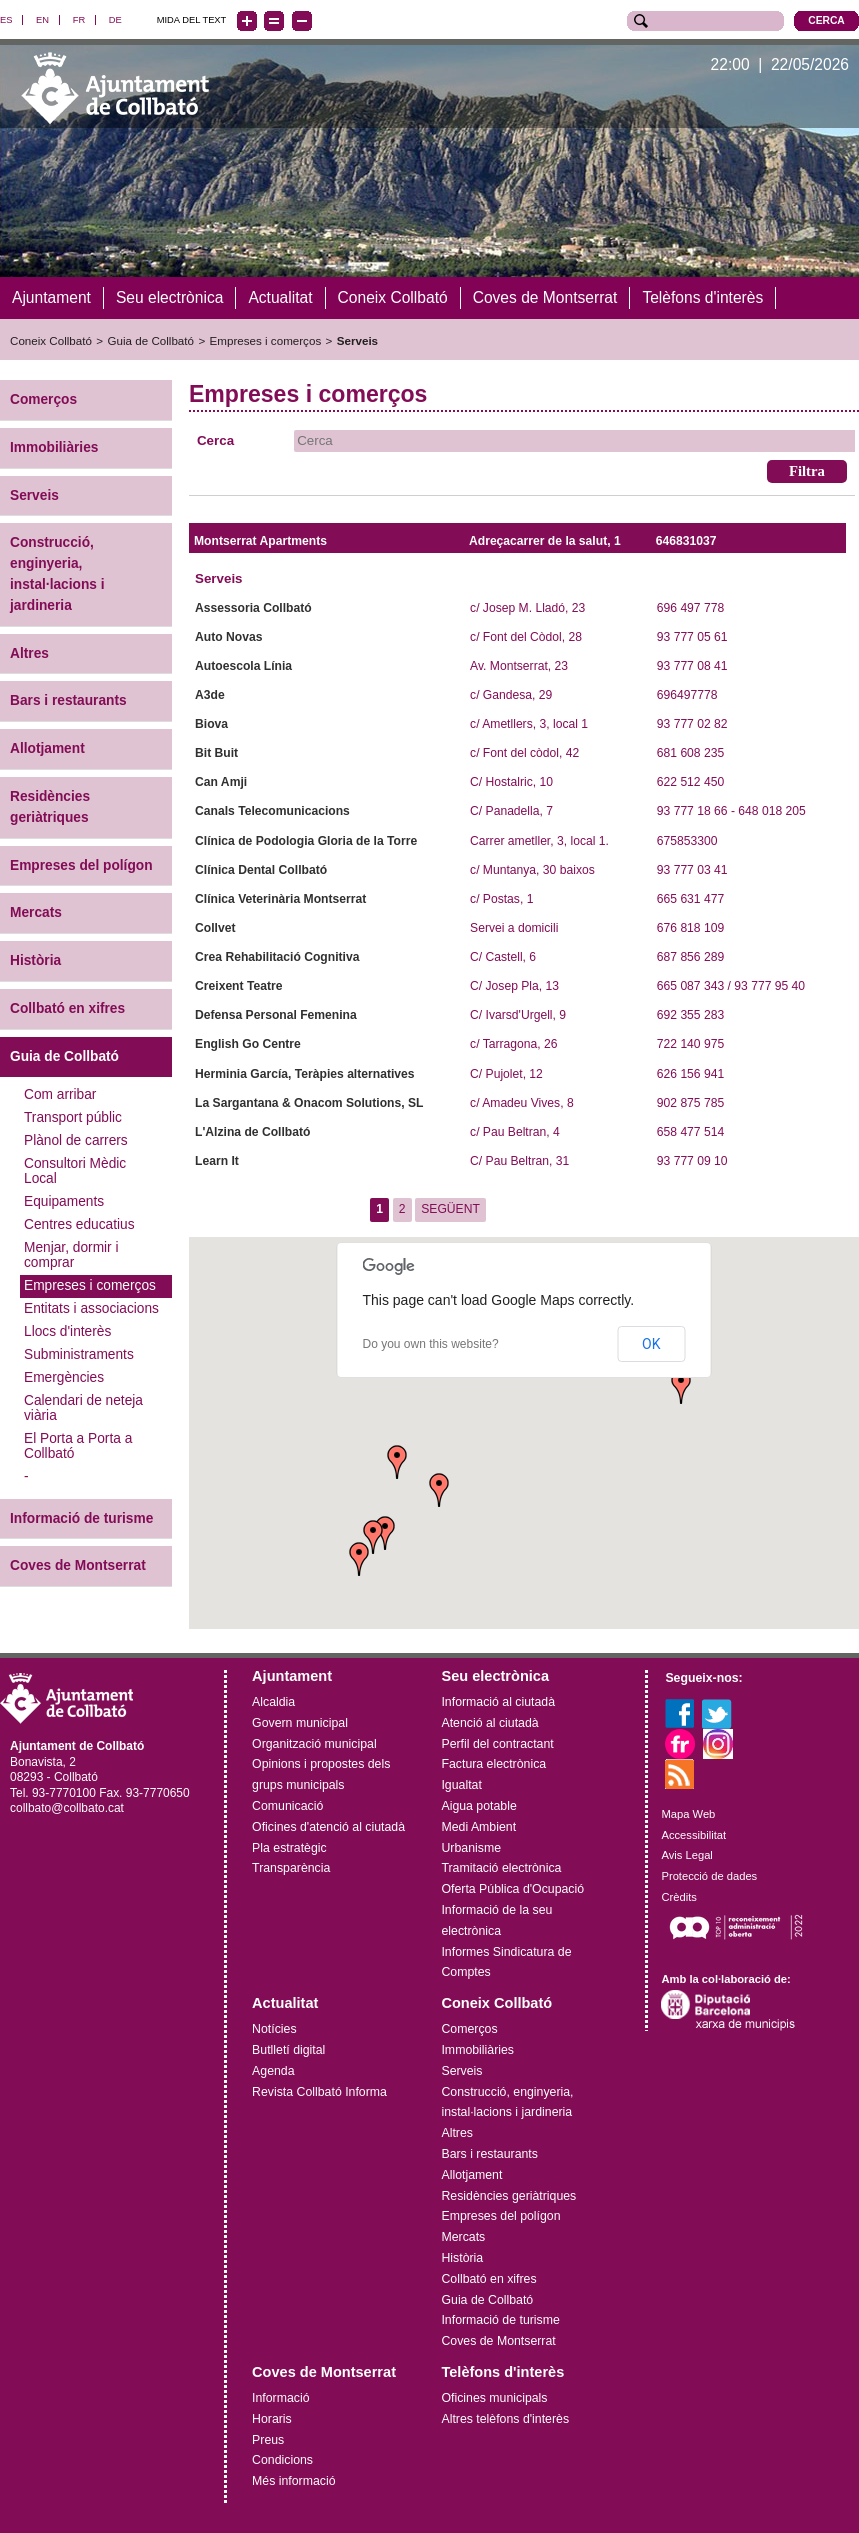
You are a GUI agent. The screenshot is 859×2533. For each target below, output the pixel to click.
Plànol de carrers (76, 1139)
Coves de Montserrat (78, 1565)
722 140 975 (690, 1044)
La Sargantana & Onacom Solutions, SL (309, 1102)
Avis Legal (686, 1855)
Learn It (217, 1160)
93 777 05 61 (692, 636)
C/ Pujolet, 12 (506, 1073)
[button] (359, 1558)
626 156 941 (690, 1073)
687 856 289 (690, 956)
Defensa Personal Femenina (276, 1015)
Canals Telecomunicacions (272, 811)
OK (651, 1344)
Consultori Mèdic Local (75, 1170)
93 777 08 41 (692, 665)
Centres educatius (79, 1223)
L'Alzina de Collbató (252, 1131)
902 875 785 (690, 1102)
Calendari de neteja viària (83, 1407)
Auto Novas (228, 636)
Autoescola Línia (243, 665)
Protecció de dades (709, 1876)
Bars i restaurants (68, 700)
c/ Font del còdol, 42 (524, 753)
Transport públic (73, 1116)
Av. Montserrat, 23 (519, 665)
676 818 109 (690, 927)
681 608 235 (690, 753)
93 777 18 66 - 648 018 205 (731, 811)
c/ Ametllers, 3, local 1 (529, 723)
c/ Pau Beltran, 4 (515, 1131)
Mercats (36, 912)
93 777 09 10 (692, 1160)
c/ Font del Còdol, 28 (526, 636)
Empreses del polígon (81, 864)
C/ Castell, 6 (503, 956)
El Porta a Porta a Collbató (78, 1445)
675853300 (687, 840)
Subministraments (79, 1353)
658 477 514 (690, 1131)
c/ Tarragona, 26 (513, 1044)
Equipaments (64, 1200)
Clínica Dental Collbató (261, 869)
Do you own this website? (430, 1344)
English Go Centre (248, 1044)
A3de (210, 694)
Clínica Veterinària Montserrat (280, 898)
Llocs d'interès (67, 1330)
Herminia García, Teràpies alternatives (304, 1073)
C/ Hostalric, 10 (511, 782)
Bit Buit (216, 753)
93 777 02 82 (692, 723)
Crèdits (678, 1896)
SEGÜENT (450, 1209)
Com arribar (60, 1093)
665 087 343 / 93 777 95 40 (731, 986)
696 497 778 (690, 607)
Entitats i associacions (91, 1307)
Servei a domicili (514, 927)
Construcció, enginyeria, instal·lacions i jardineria (57, 573)
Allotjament (47, 748)
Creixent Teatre (238, 986)
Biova (211, 723)
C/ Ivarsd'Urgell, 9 (518, 1015)
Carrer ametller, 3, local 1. (539, 840)
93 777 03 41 (692, 869)
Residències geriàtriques (50, 806)
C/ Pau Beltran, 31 (519, 1160)
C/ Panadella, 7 (511, 811)
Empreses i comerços (266, 340)
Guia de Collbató (151, 340)
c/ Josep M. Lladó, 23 (527, 607)
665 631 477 (690, 898)
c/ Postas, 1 (501, 898)
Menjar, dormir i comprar (71, 1254)
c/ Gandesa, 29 (511, 694)
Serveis (357, 340)
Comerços (43, 398)
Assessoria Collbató (253, 607)
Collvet (215, 927)
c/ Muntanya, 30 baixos (532, 869)
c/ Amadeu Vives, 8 (522, 1102)
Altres (29, 652)
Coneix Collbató (51, 340)
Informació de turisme (81, 1517)
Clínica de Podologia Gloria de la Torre (306, 840)
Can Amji (221, 782)
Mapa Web (688, 1813)
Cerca (215, 439)
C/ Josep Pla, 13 (514, 986)
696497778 (687, 694)
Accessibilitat (693, 1834)
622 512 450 (690, 782)
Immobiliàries (54, 446)
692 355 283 (690, 1015)
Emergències (64, 1376)
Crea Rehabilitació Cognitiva (277, 956)
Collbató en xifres (67, 1007)
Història (35, 960)
